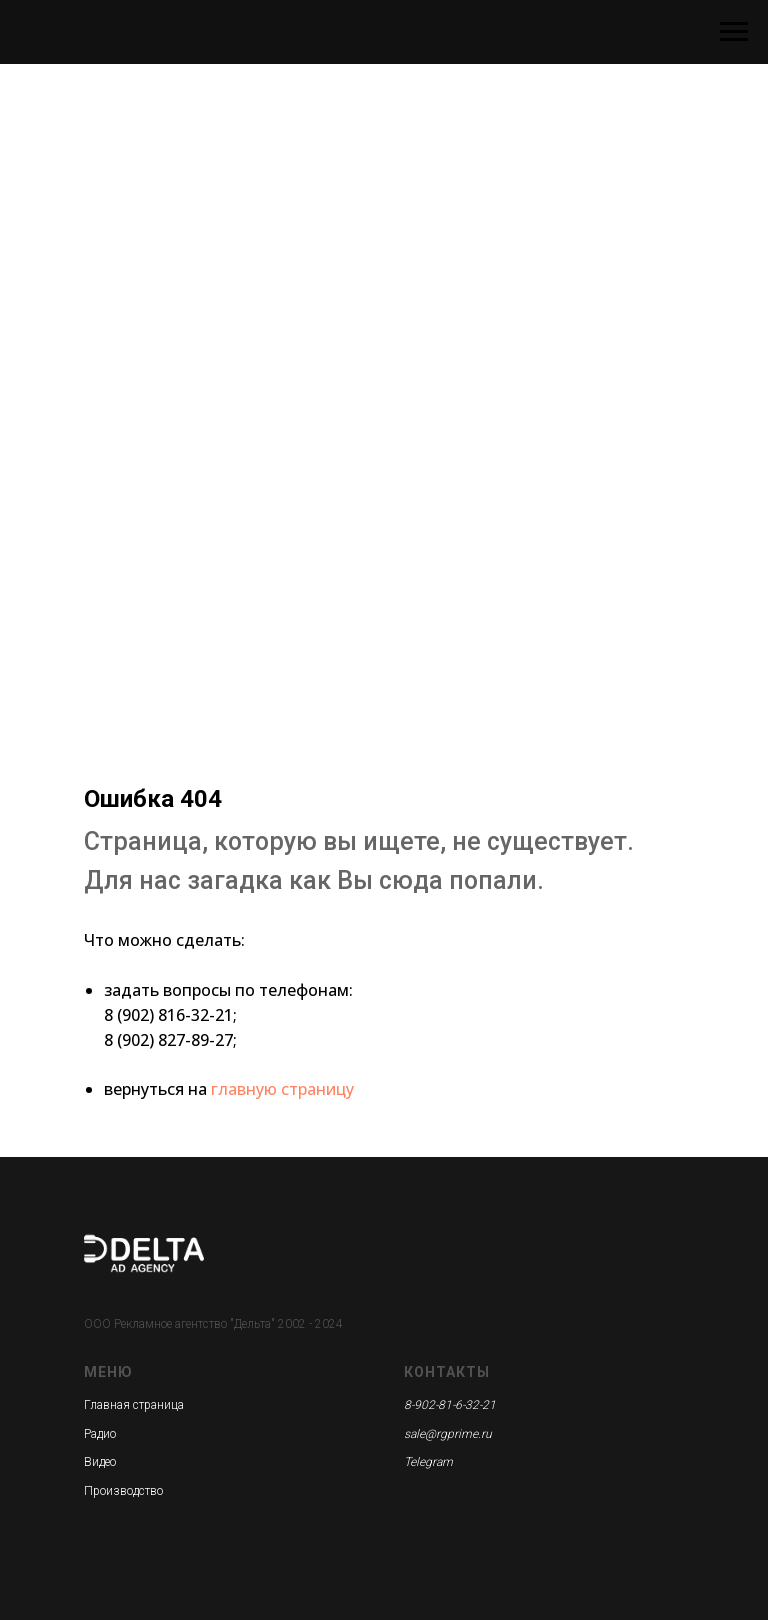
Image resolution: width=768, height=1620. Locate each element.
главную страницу (282, 1089)
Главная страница (134, 1405)
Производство (123, 1491)
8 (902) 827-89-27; (170, 1040)
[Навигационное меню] (734, 32)
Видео (100, 1462)
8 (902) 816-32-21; (170, 1015)
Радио (100, 1434)
